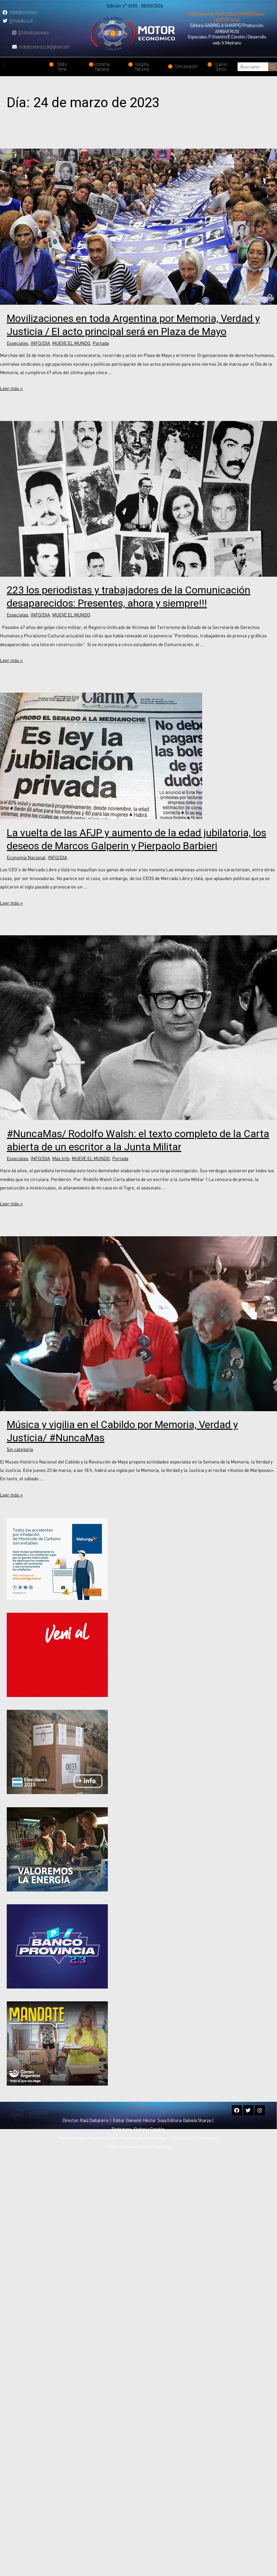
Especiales (17, 343)
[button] (227, 17)
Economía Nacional (26, 857)
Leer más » (11, 388)
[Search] (272, 66)
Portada (101, 343)
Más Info (60, 1158)
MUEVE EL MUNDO (71, 343)
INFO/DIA (40, 343)
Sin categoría (20, 1449)
